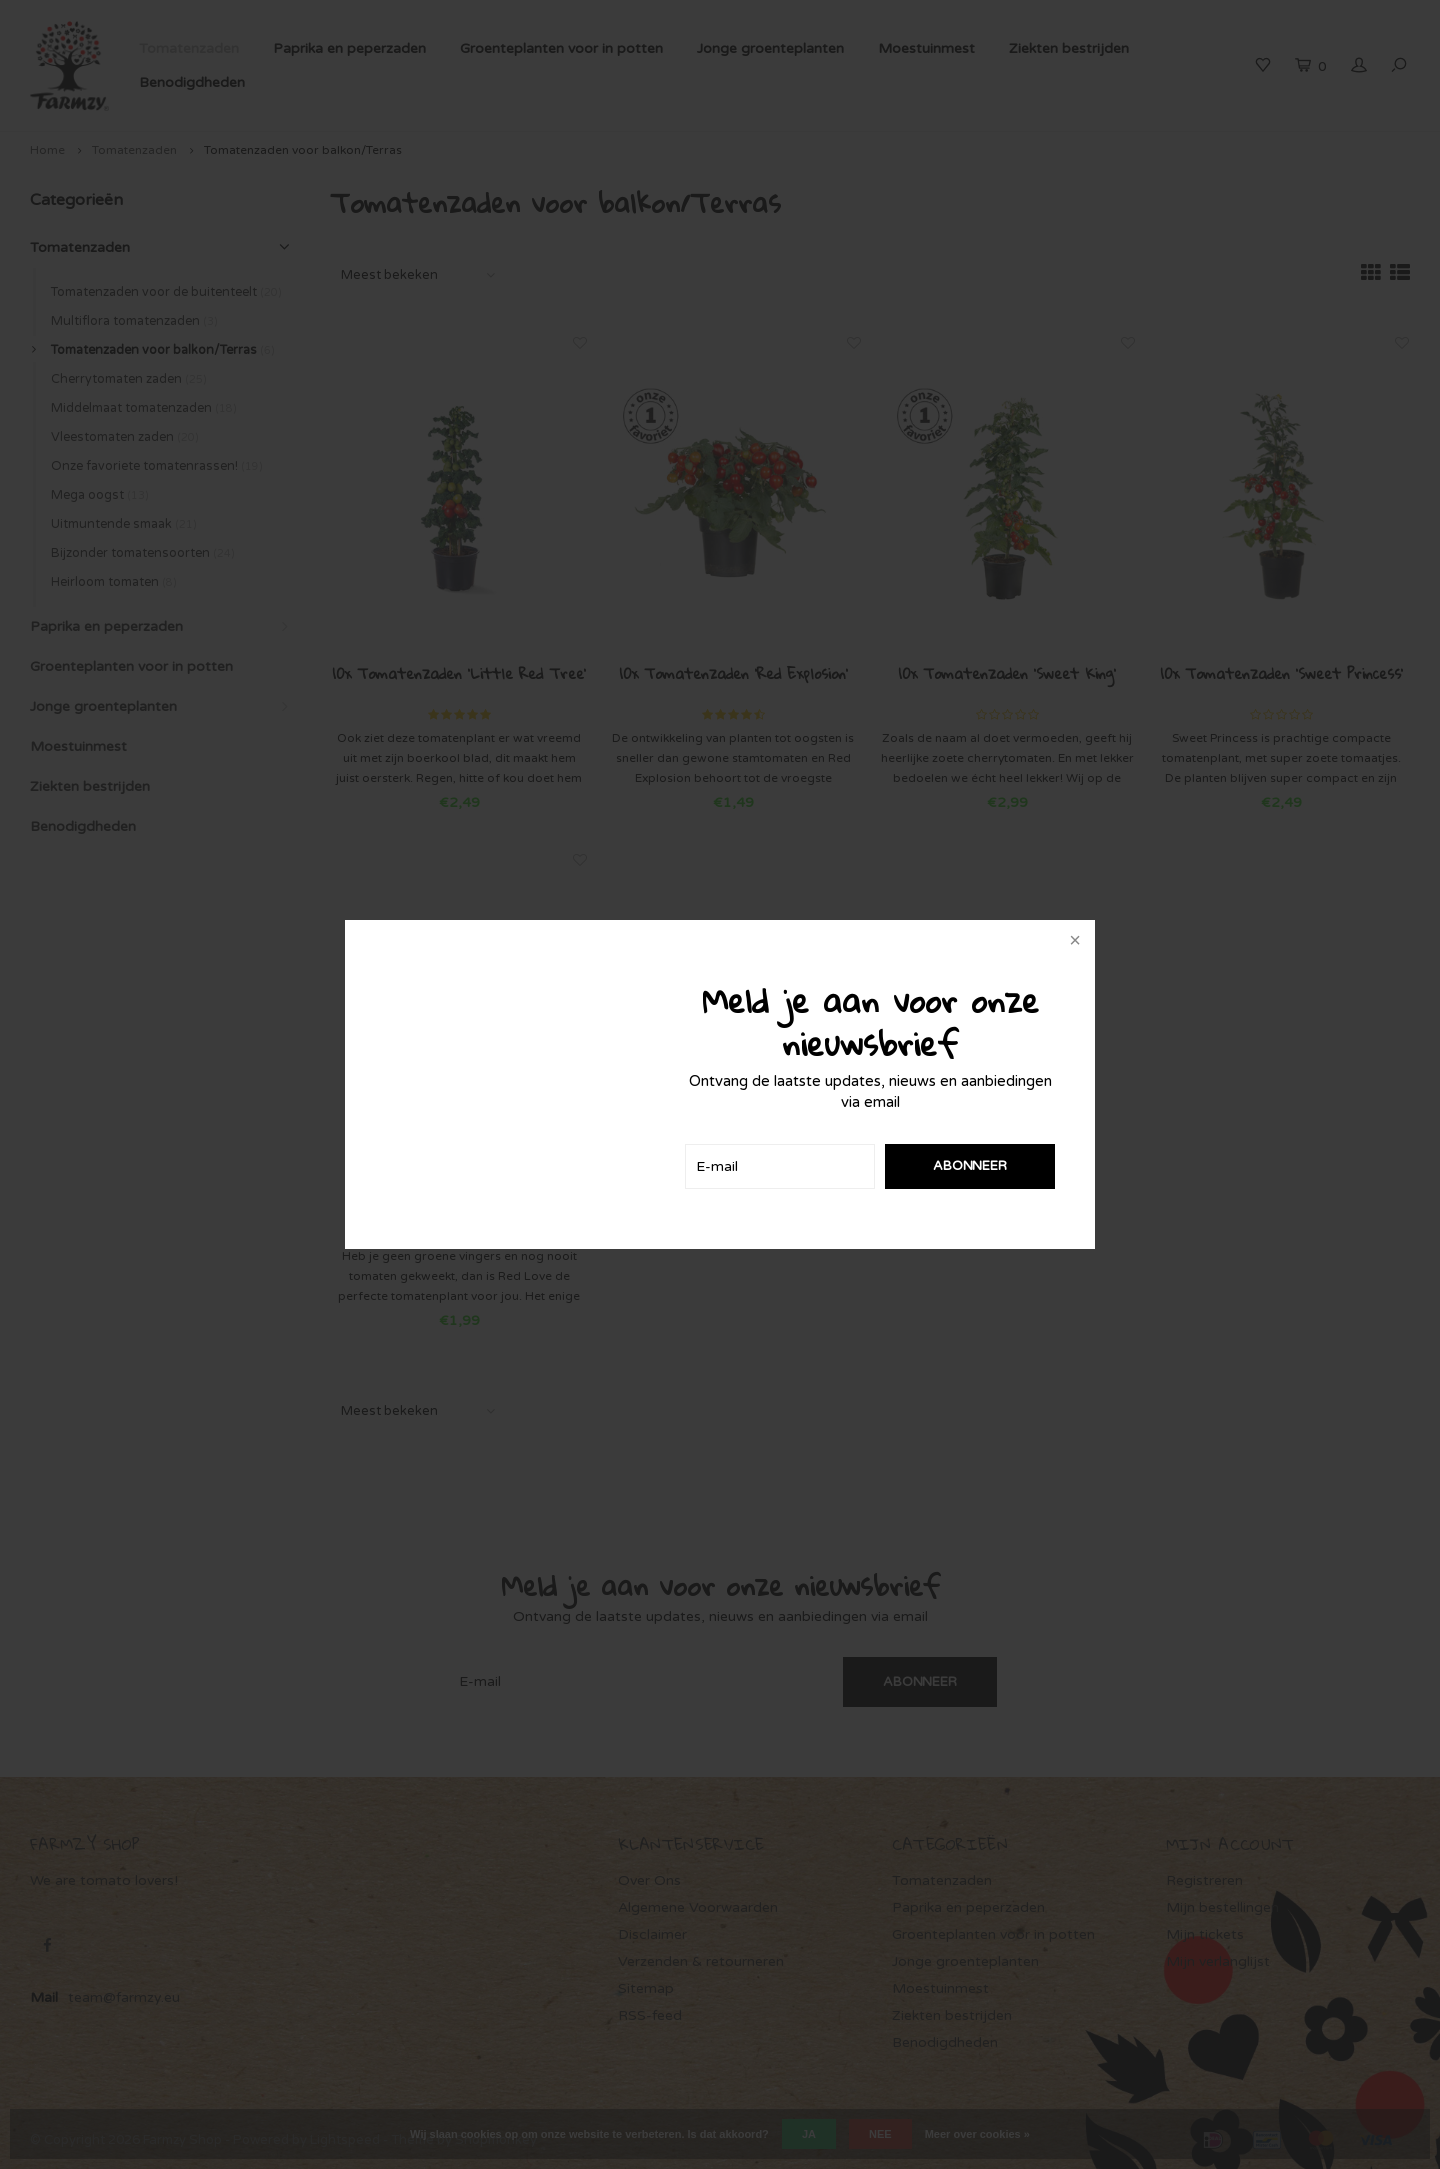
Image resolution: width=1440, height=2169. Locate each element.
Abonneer (970, 1166)
